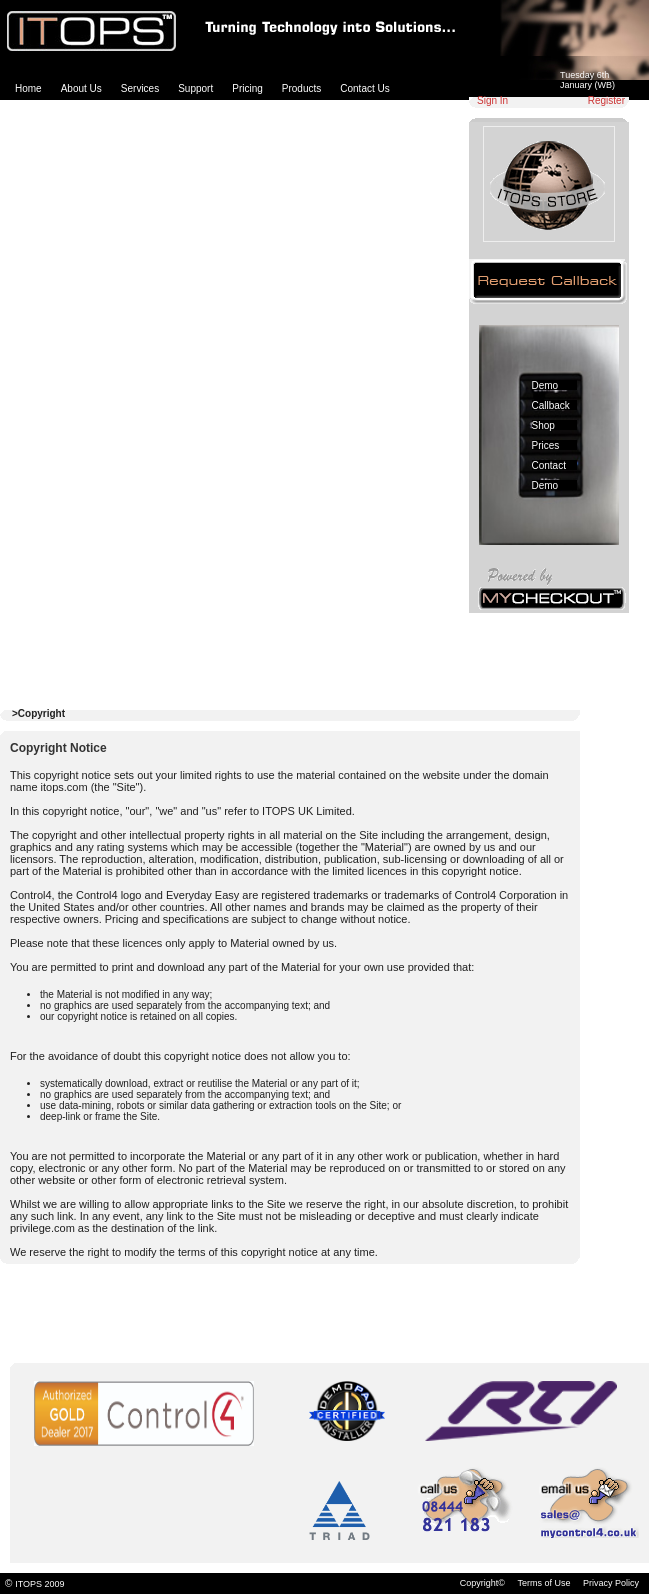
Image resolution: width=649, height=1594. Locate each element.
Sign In (492, 100)
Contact (549, 465)
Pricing (247, 88)
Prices (546, 445)
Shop (543, 425)
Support (195, 88)
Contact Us (364, 88)
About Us (81, 88)
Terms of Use (543, 1583)
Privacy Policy (611, 1583)
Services (140, 88)
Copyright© (482, 1583)
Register (606, 100)
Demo (545, 385)
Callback (551, 405)
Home (28, 88)
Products (301, 88)
